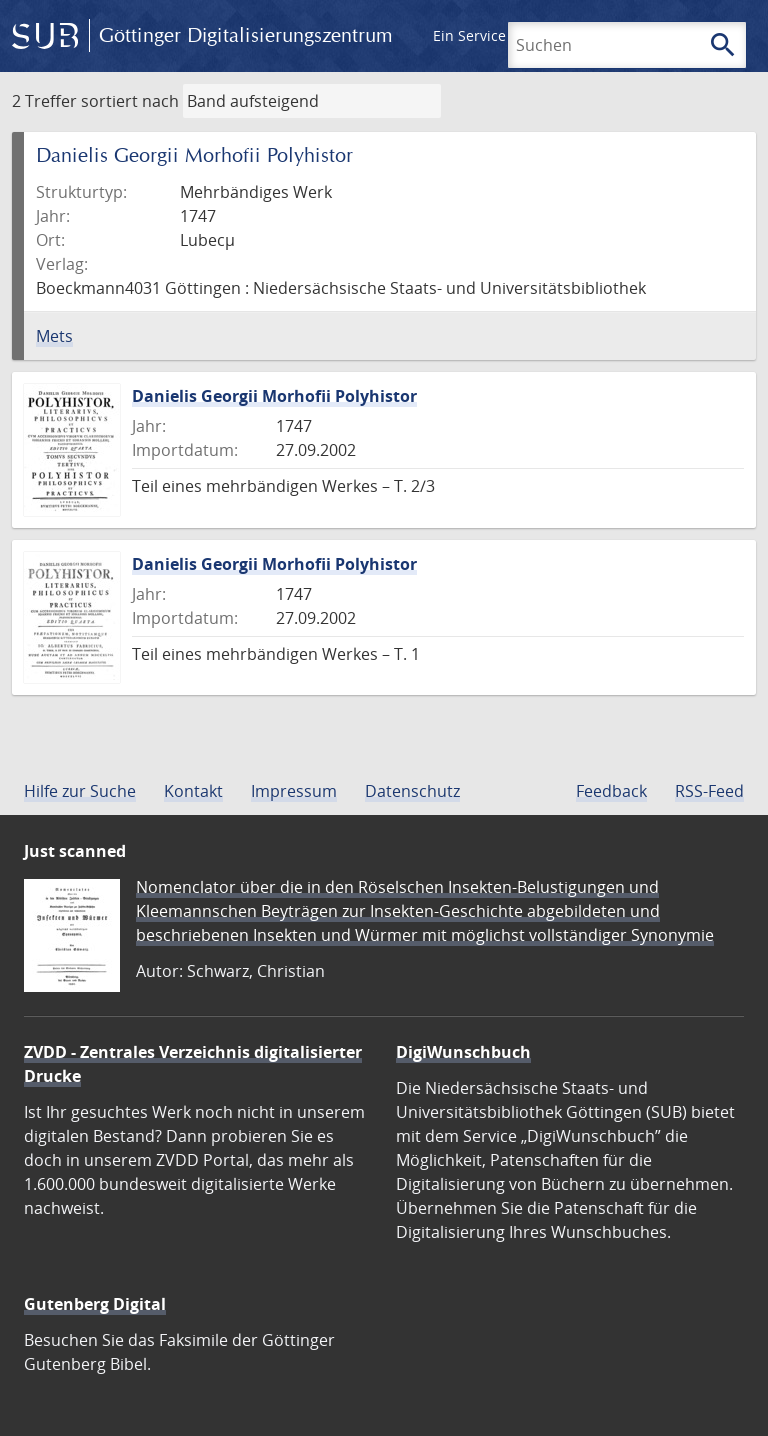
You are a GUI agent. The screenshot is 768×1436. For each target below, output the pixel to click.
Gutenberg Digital (95, 1304)
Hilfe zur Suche (80, 791)
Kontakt (193, 791)
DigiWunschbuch (463, 1052)
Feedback (611, 791)
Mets (54, 336)
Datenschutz (412, 791)
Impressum (294, 791)
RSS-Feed (709, 791)
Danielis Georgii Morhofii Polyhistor (274, 396)
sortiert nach (130, 101)
